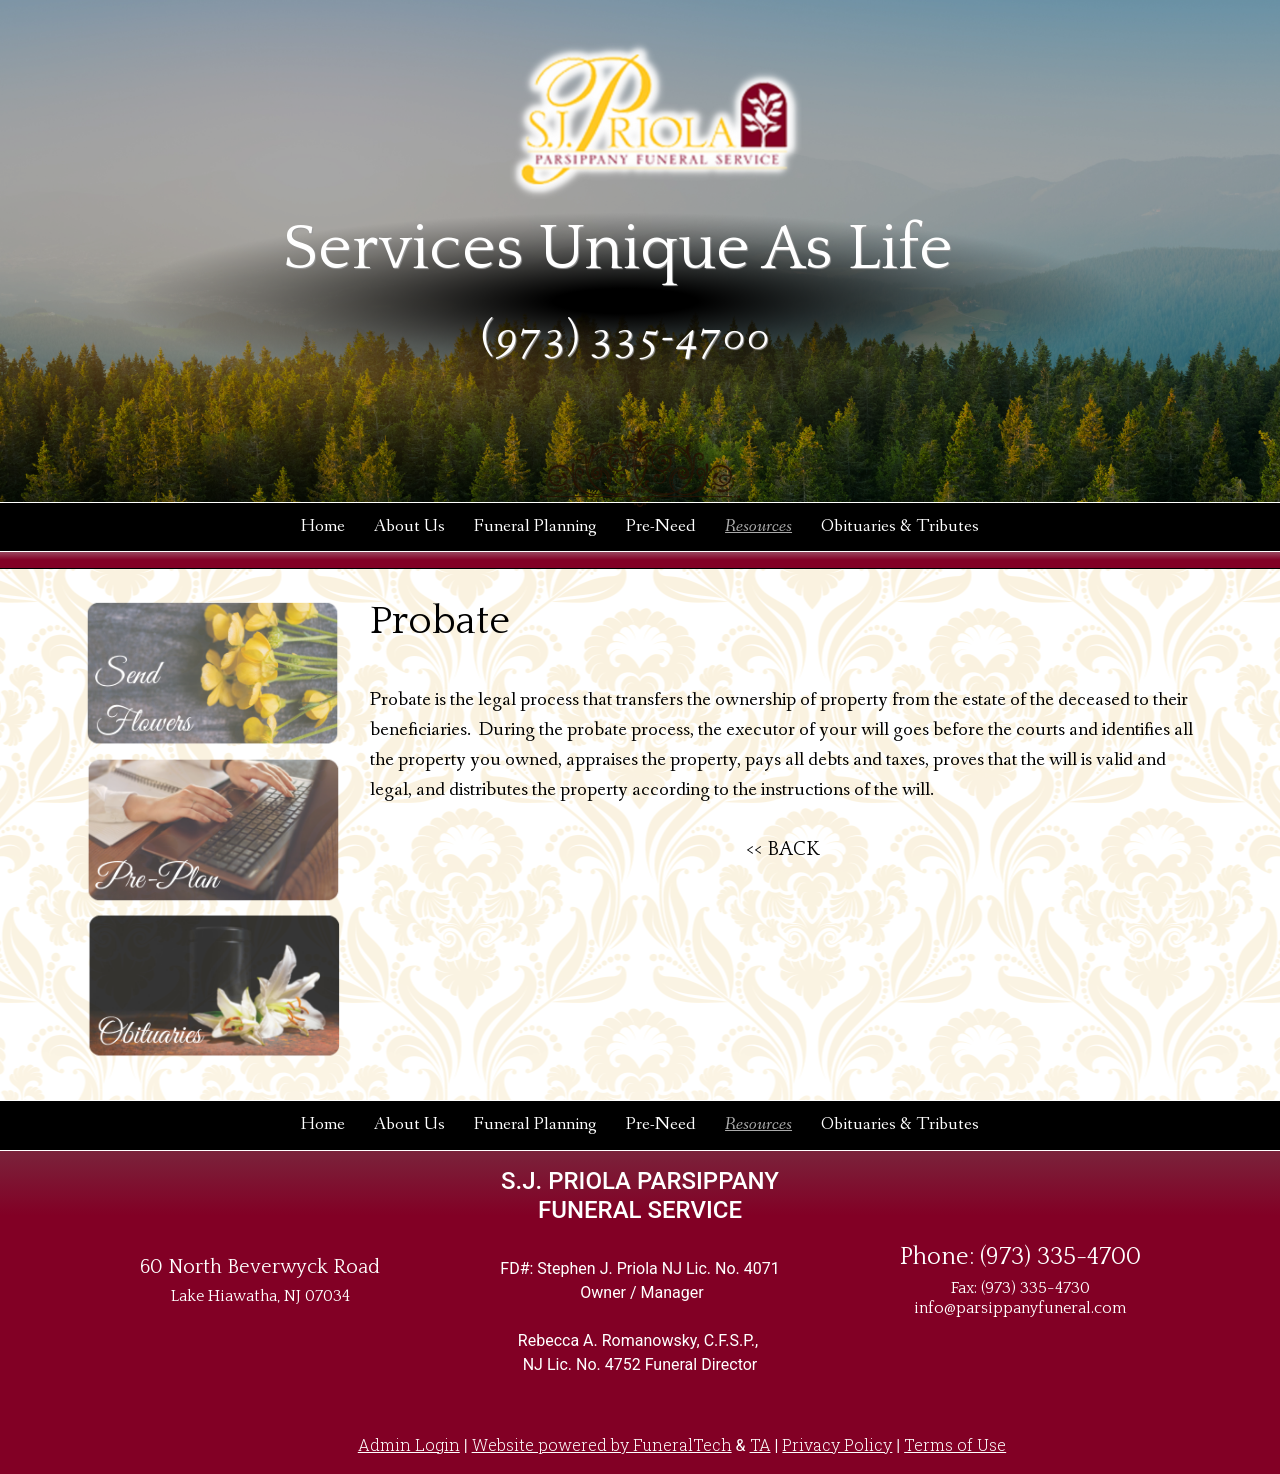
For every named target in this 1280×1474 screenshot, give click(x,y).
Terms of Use (955, 1444)
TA (760, 1444)
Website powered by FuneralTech (602, 1444)
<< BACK (783, 849)
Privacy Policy (837, 1444)
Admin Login (409, 1444)
